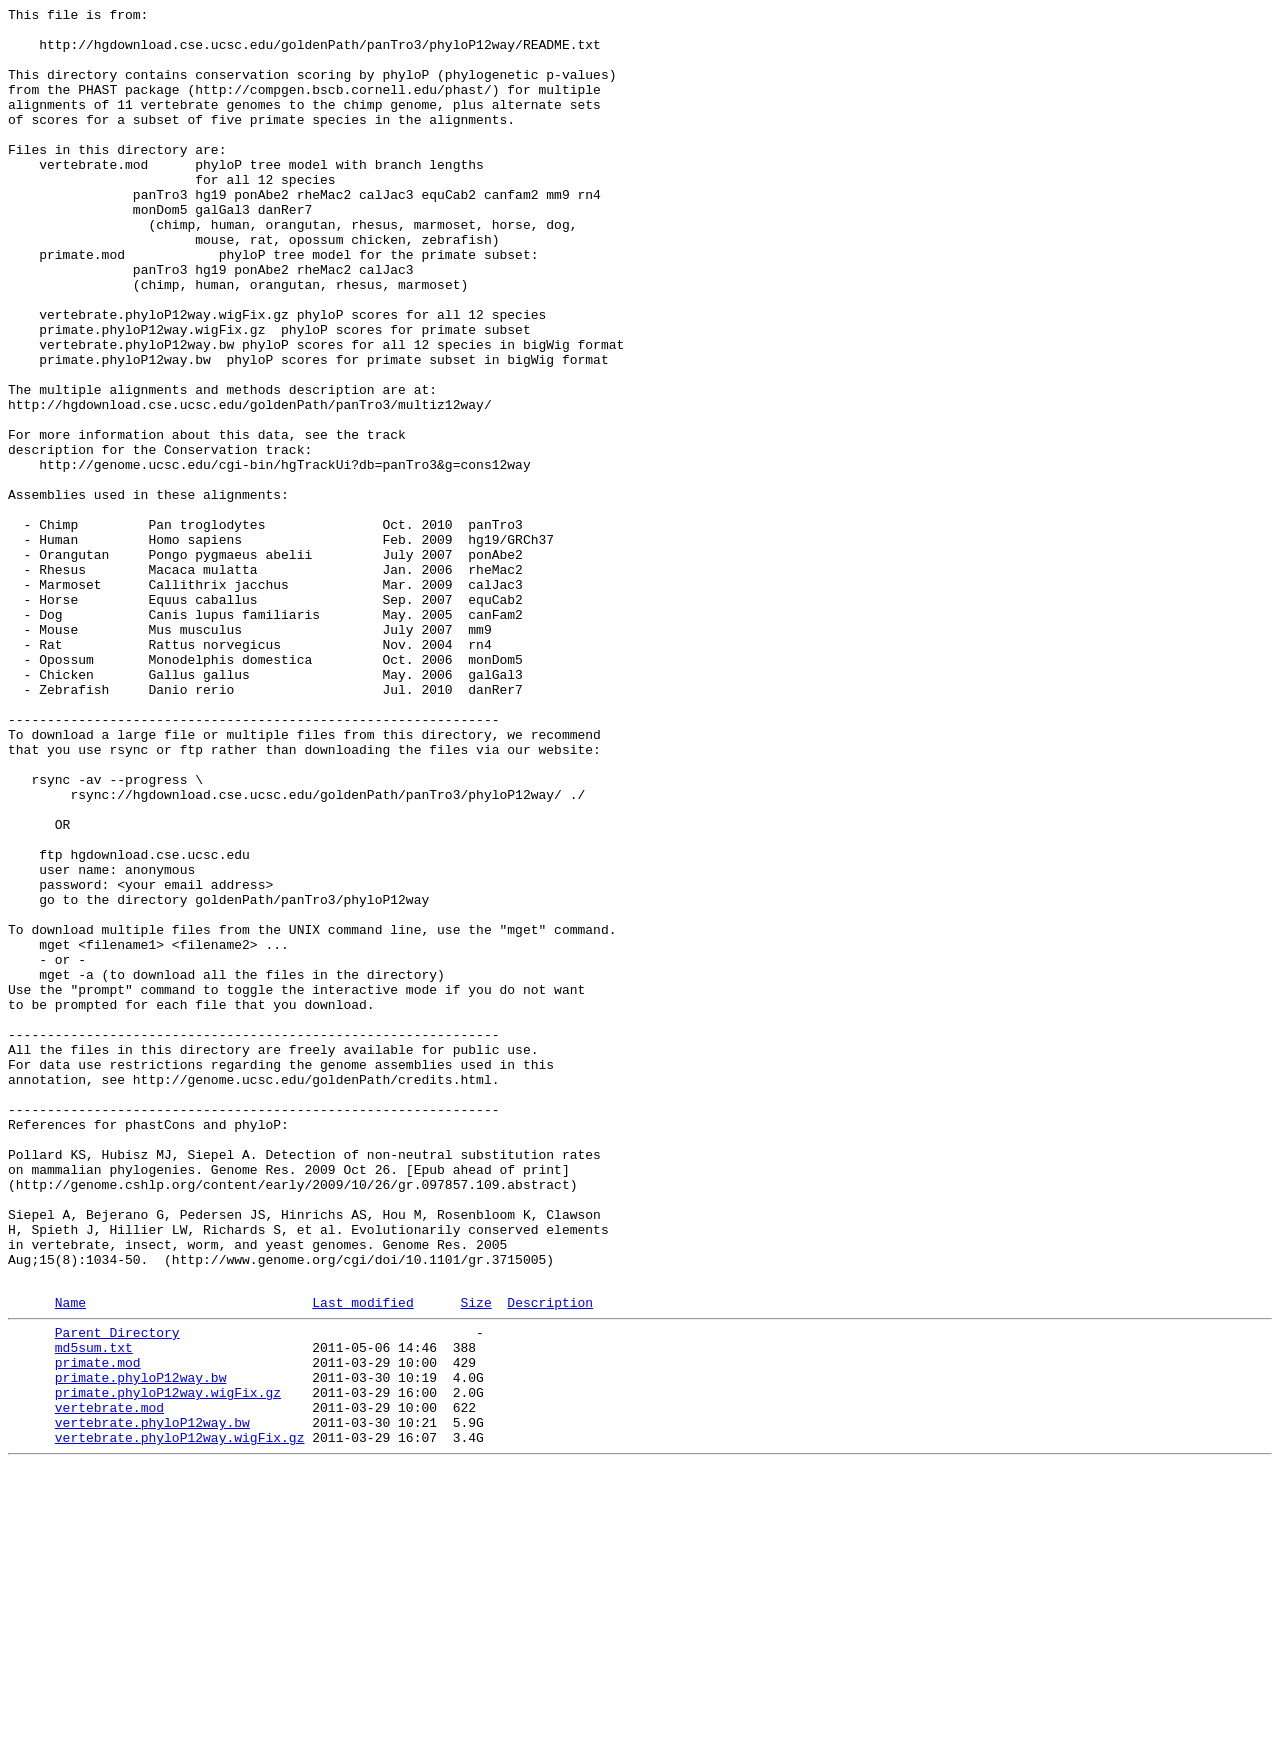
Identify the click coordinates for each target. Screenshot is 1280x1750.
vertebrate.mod (109, 1683)
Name (70, 1560)
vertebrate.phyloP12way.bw (152, 1701)
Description (550, 1560)
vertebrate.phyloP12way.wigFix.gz (180, 1719)
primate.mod (98, 1629)
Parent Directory (117, 1593)
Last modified (362, 1560)
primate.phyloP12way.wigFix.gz (168, 1665)
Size (475, 1560)
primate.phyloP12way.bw (141, 1647)
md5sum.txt (94, 1611)
